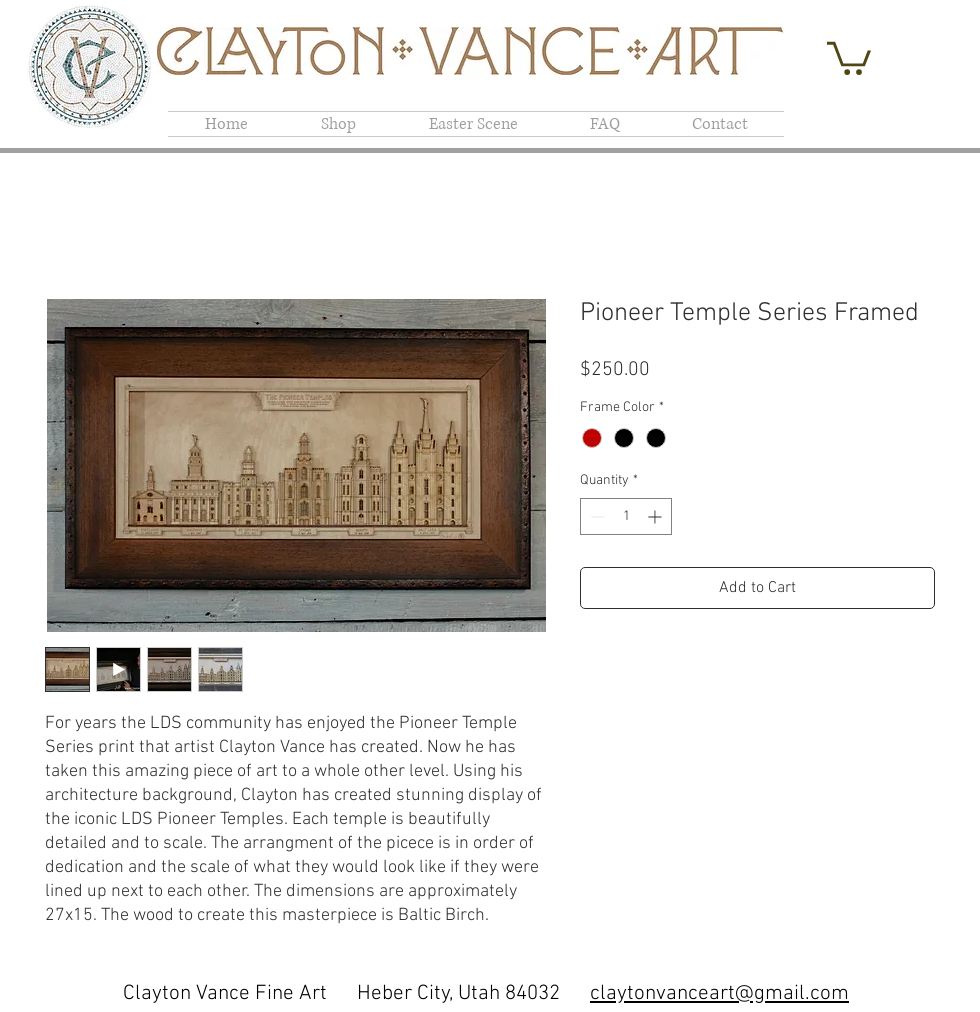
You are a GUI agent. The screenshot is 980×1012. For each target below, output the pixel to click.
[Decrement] (595, 516)
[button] (849, 56)
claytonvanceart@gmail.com (719, 993)
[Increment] (656, 516)
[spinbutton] (626, 516)
